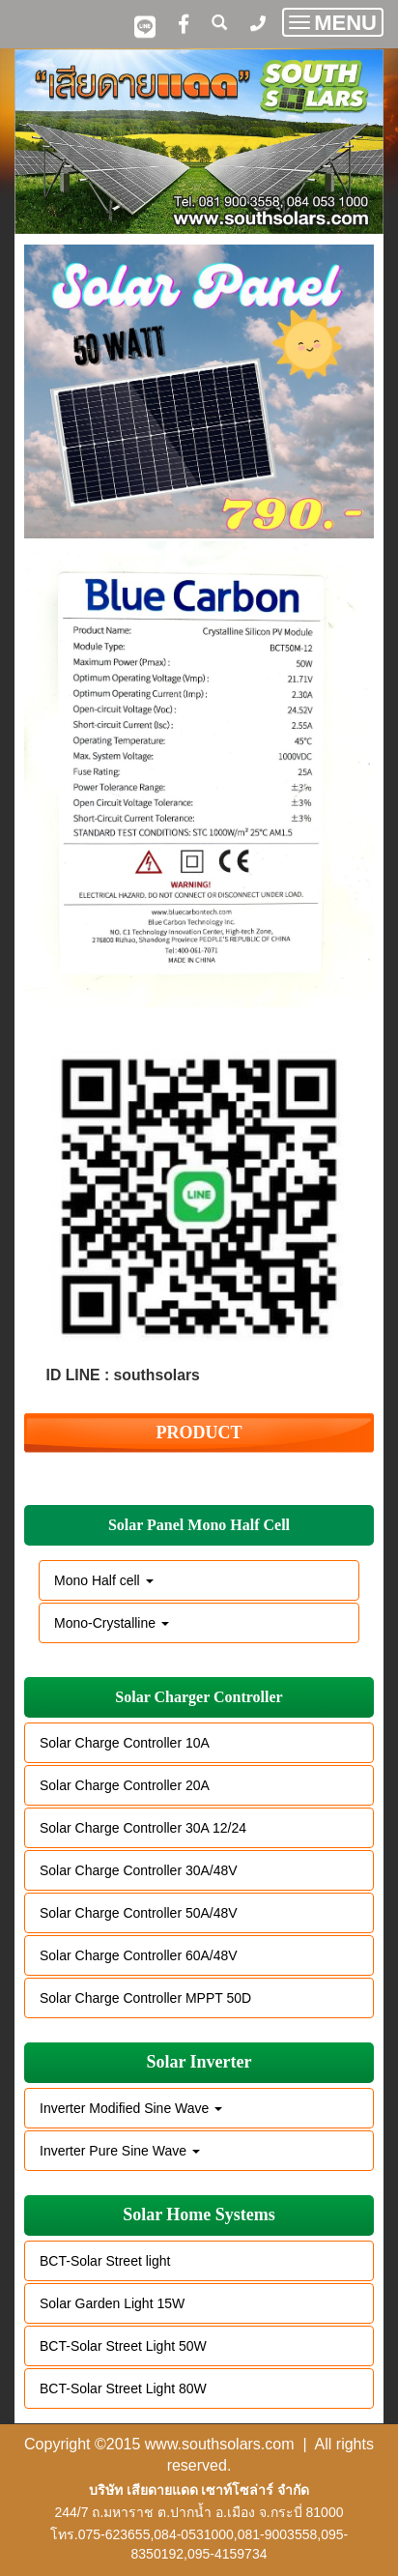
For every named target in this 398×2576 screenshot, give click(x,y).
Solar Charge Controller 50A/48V (139, 1913)
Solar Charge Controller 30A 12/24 (143, 1828)
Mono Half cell (104, 1580)
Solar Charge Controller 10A (125, 1743)
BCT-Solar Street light (105, 2261)
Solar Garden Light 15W (112, 2303)
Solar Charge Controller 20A (125, 1785)
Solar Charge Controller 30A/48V (139, 1870)
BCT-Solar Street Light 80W (123, 2388)
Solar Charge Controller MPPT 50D (145, 1998)
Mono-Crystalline (111, 1623)
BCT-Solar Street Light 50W (123, 2346)
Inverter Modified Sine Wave (131, 2108)
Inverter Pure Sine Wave (120, 2150)
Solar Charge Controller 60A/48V (139, 1955)
